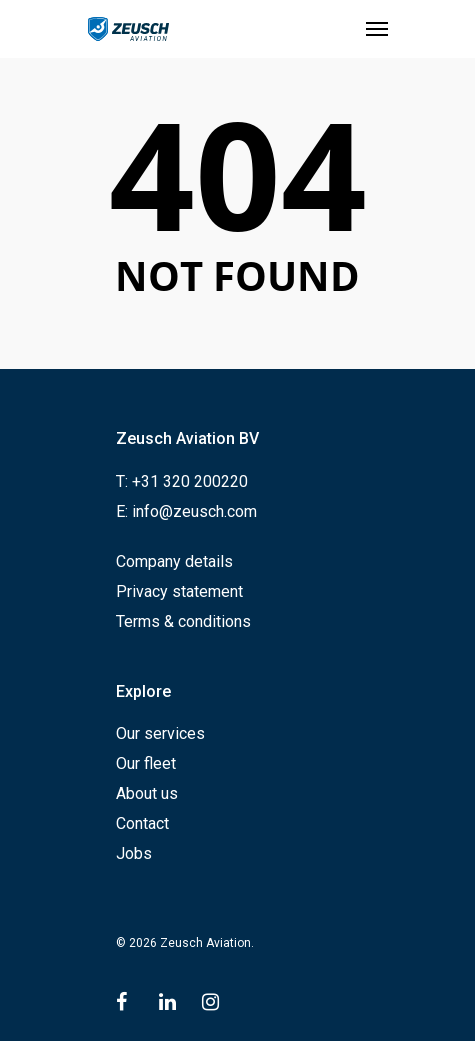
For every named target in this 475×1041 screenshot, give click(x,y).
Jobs (134, 853)
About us (147, 793)
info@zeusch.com (194, 511)
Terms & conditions (183, 621)
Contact (142, 823)
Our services (160, 733)
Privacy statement (179, 591)
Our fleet (146, 763)
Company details (174, 561)
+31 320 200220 (190, 481)
